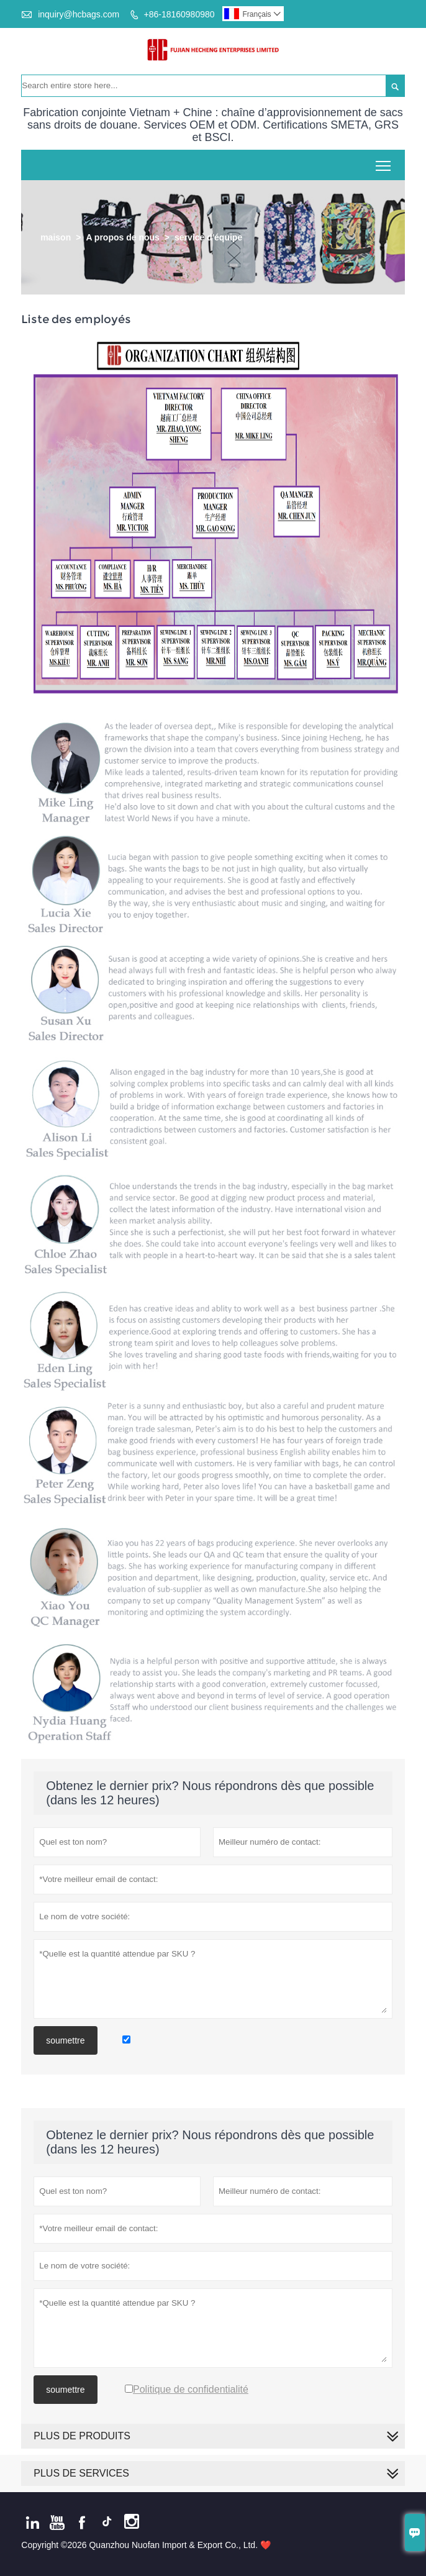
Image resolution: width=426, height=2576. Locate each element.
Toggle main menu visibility (384, 161)
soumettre (65, 2040)
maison (55, 237)
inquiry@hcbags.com (78, 14)
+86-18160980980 (178, 14)
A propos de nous (122, 237)
